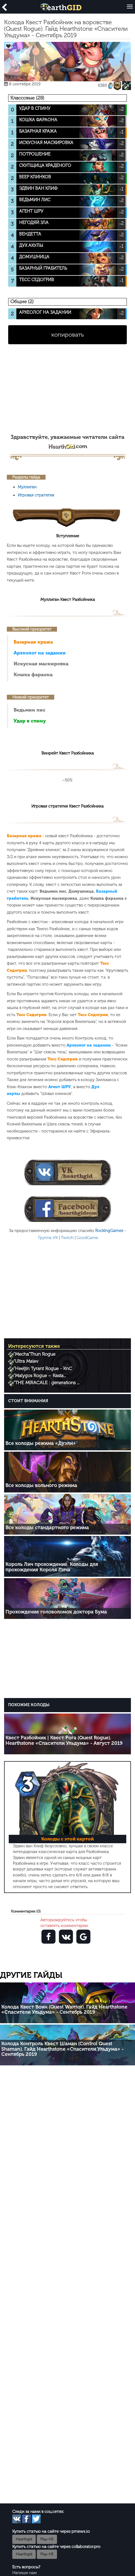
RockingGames (109, 1230)
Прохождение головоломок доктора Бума (56, 1612)
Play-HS (46, 2539)
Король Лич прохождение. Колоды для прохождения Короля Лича (51, 1567)
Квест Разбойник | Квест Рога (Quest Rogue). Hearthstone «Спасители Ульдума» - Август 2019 (63, 1740)
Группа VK (48, 1237)
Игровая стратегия (36, 495)
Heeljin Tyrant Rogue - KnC (43, 1368)
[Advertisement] (67, 392)
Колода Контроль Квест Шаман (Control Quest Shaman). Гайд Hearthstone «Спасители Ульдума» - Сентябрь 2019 (62, 2049)
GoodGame (87, 1237)
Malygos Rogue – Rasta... (40, 1375)
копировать (67, 334)
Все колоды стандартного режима (47, 1528)
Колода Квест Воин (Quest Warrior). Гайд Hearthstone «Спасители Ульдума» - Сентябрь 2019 (64, 2009)
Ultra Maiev (26, 1361)
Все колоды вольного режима (41, 1485)
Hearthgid (24, 2539)
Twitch (67, 1237)
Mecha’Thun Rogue (35, 1354)
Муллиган (27, 487)
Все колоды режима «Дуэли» (40, 1443)
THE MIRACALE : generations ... (47, 1382)
